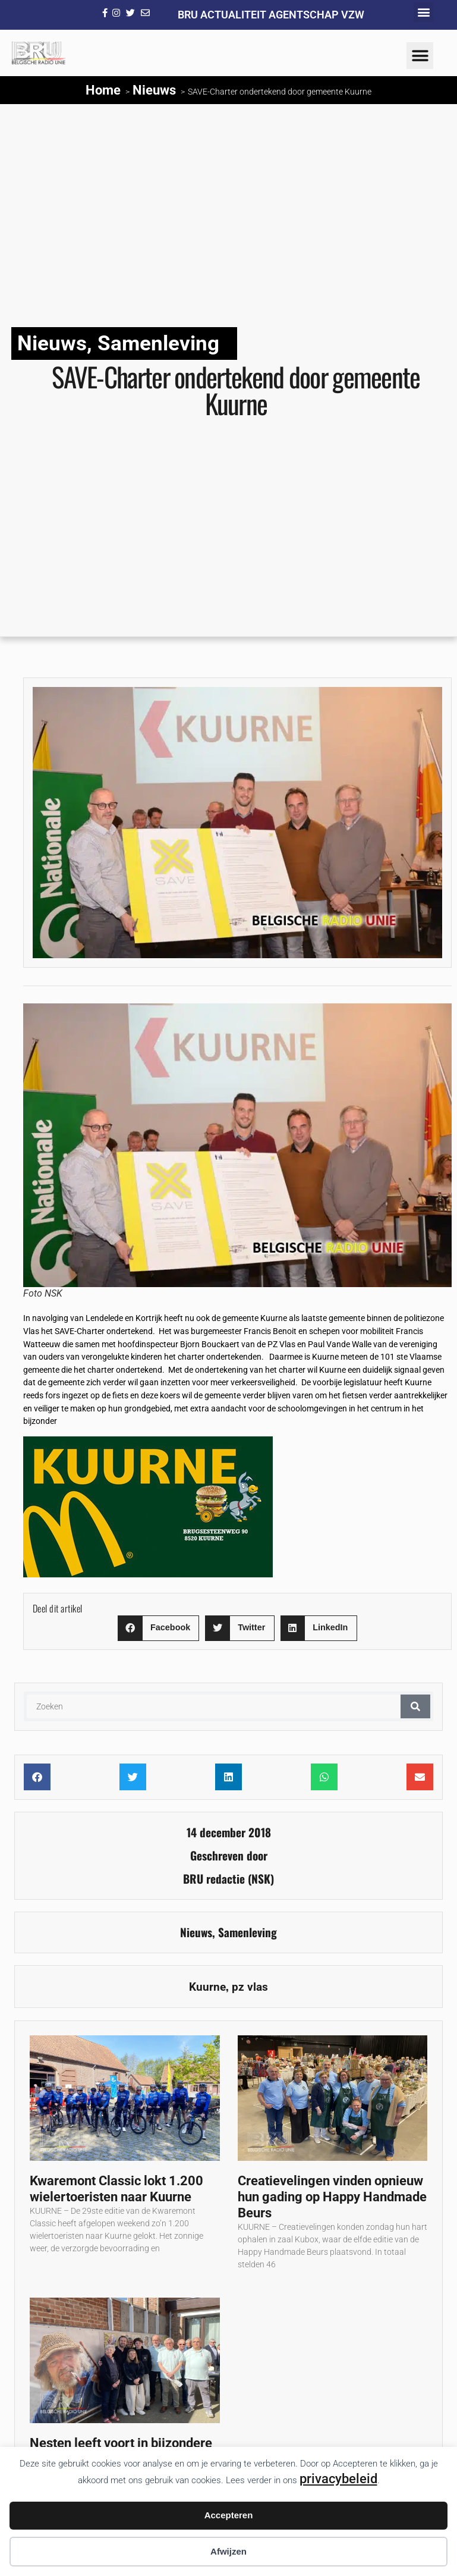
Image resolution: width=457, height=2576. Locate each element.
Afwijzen (228, 2551)
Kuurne (207, 1987)
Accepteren (228, 2515)
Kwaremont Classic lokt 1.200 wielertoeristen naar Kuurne (116, 2188)
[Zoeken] (415, 1706)
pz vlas (250, 1987)
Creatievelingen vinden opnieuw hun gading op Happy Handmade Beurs (332, 2196)
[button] (423, 12)
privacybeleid (338, 2478)
